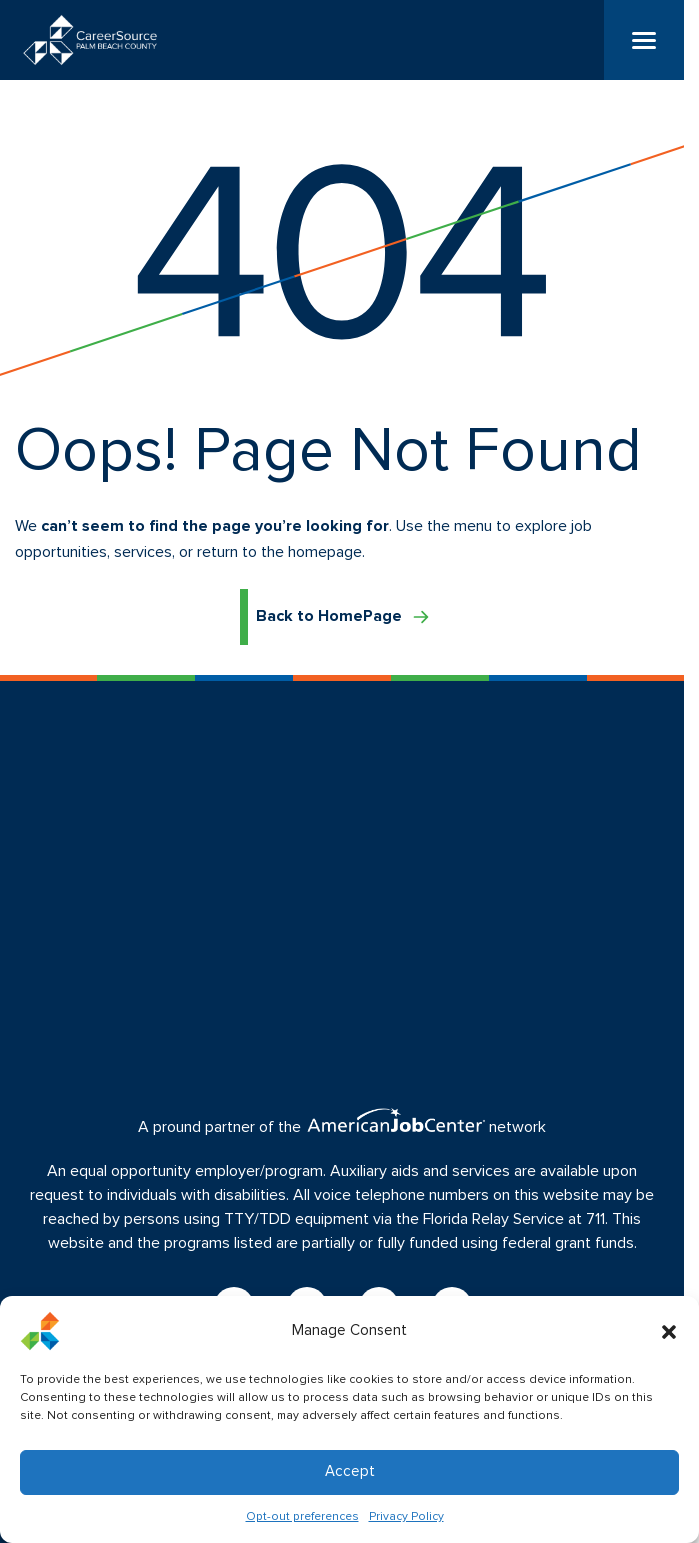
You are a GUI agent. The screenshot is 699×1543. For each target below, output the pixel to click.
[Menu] (644, 40)
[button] (669, 1331)
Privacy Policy (406, 1517)
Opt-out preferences (302, 1517)
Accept (350, 1471)
